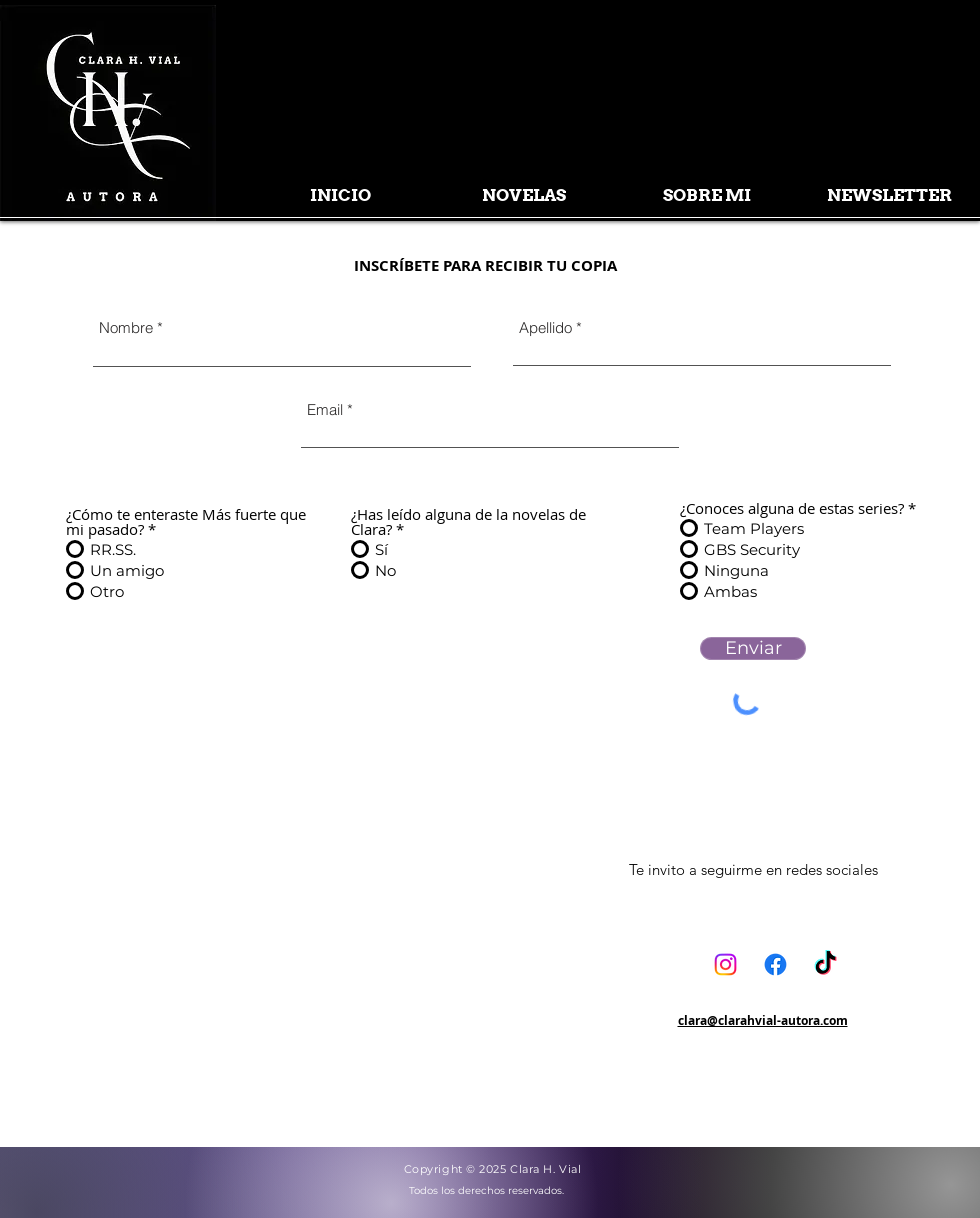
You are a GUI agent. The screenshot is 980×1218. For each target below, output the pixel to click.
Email (325, 409)
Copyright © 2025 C (461, 1169)
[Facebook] (775, 964)
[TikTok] (825, 964)
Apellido (545, 327)
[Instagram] (725, 964)
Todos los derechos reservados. (486, 1190)
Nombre (126, 327)
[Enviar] (753, 648)
